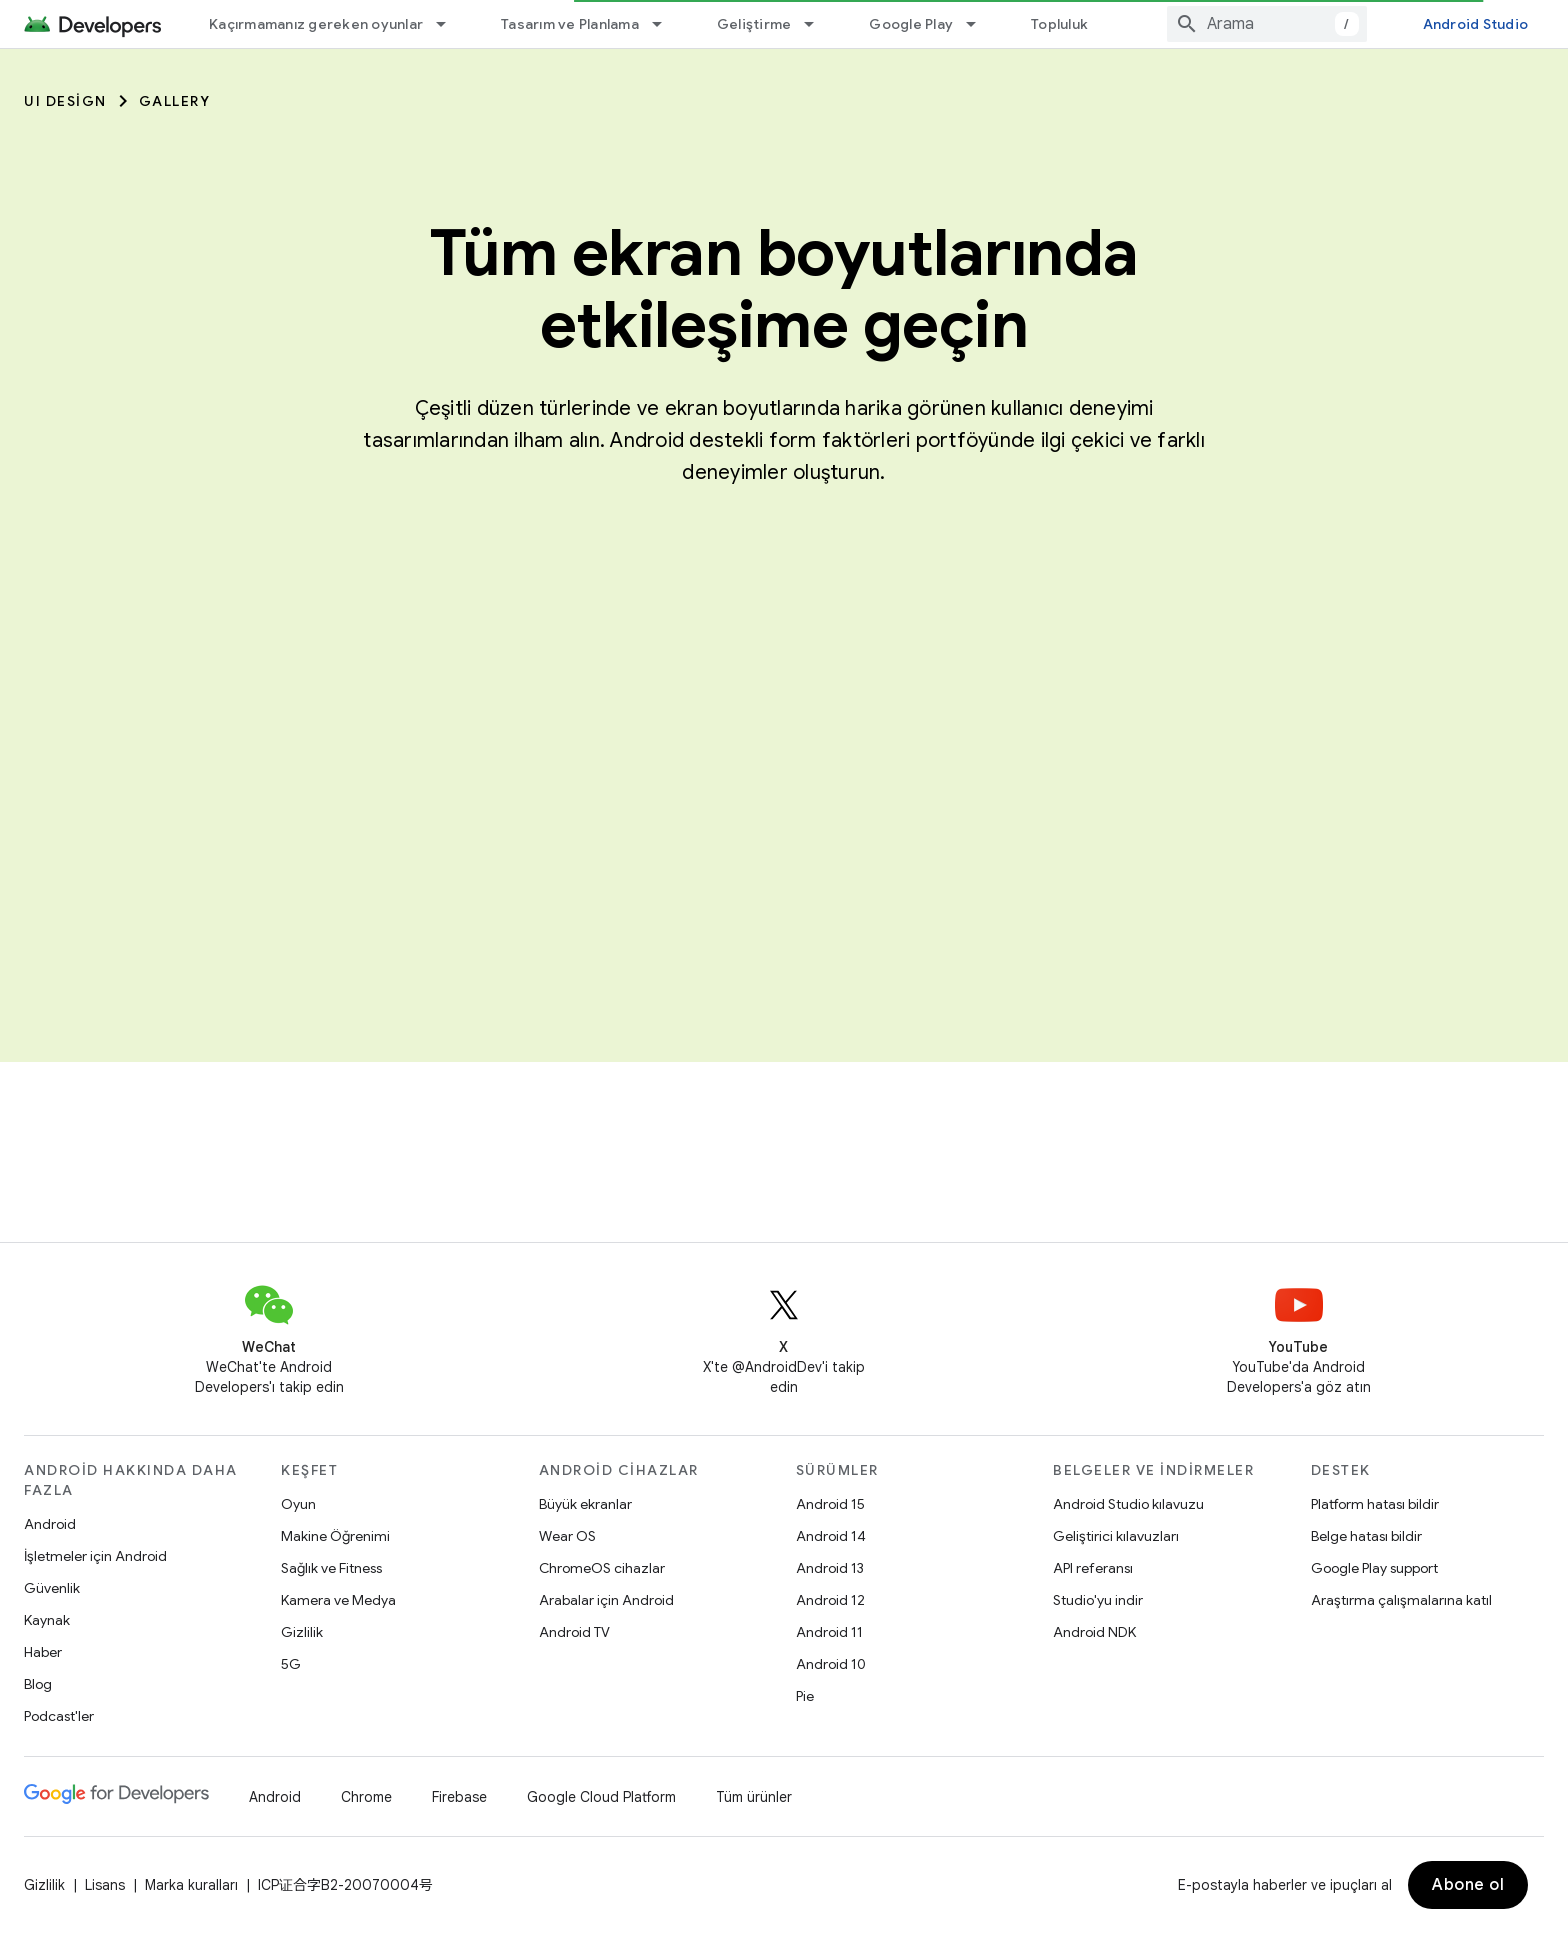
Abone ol (1468, 1885)
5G (291, 1664)
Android (50, 1524)
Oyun (298, 1504)
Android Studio (1476, 24)
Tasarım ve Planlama (570, 24)
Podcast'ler (59, 1716)
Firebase (459, 1797)
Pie (805, 1696)
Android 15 (830, 1504)
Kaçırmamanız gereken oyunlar (316, 24)
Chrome (366, 1797)
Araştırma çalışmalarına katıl (1401, 1600)
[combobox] (1267, 24)
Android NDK (1094, 1632)
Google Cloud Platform (601, 1797)
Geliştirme (754, 24)
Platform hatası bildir (1375, 1504)
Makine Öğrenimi (335, 1536)
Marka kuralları (191, 1885)
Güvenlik (52, 1588)
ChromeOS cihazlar (602, 1568)
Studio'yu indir (1098, 1600)
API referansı (1093, 1568)
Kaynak (47, 1620)
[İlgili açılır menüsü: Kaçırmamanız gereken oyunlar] (450, 24)
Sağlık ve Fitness (331, 1568)
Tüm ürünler (754, 1797)
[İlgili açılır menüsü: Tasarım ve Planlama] (666, 24)
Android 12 (830, 1600)
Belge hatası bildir (1366, 1536)
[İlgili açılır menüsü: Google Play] (980, 24)
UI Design (65, 101)
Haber (43, 1652)
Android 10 (831, 1664)
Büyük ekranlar (585, 1504)
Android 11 (829, 1632)
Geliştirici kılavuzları (1116, 1536)
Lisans (105, 1885)
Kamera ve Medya (338, 1600)
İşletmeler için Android (95, 1556)
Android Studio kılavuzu (1128, 1504)
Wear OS (567, 1536)
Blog (38, 1684)
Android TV (574, 1632)
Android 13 (830, 1568)
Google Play (911, 24)
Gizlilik (302, 1632)
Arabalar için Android (606, 1600)
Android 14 (831, 1536)
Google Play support (1374, 1568)
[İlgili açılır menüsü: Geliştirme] (818, 24)
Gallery (175, 101)
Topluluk (1059, 24)
